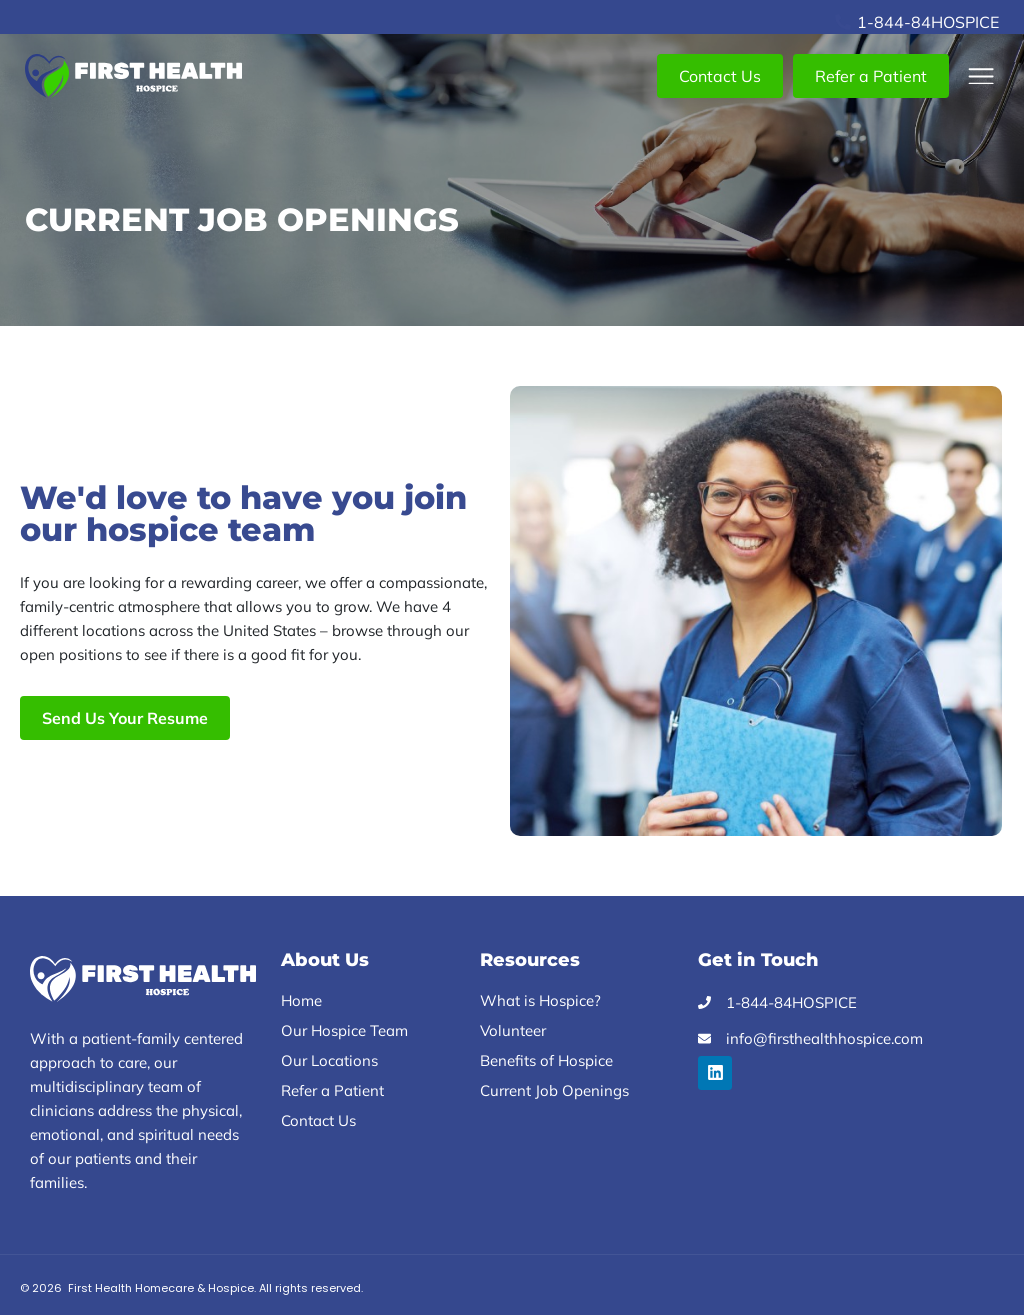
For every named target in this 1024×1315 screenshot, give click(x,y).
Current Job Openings (554, 1090)
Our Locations (329, 1060)
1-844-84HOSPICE (928, 22)
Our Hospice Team (344, 1030)
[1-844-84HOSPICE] (843, 22)
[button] (981, 76)
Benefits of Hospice (546, 1060)
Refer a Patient (332, 1090)
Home (301, 1000)
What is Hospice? (540, 1000)
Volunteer (513, 1030)
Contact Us (318, 1120)
